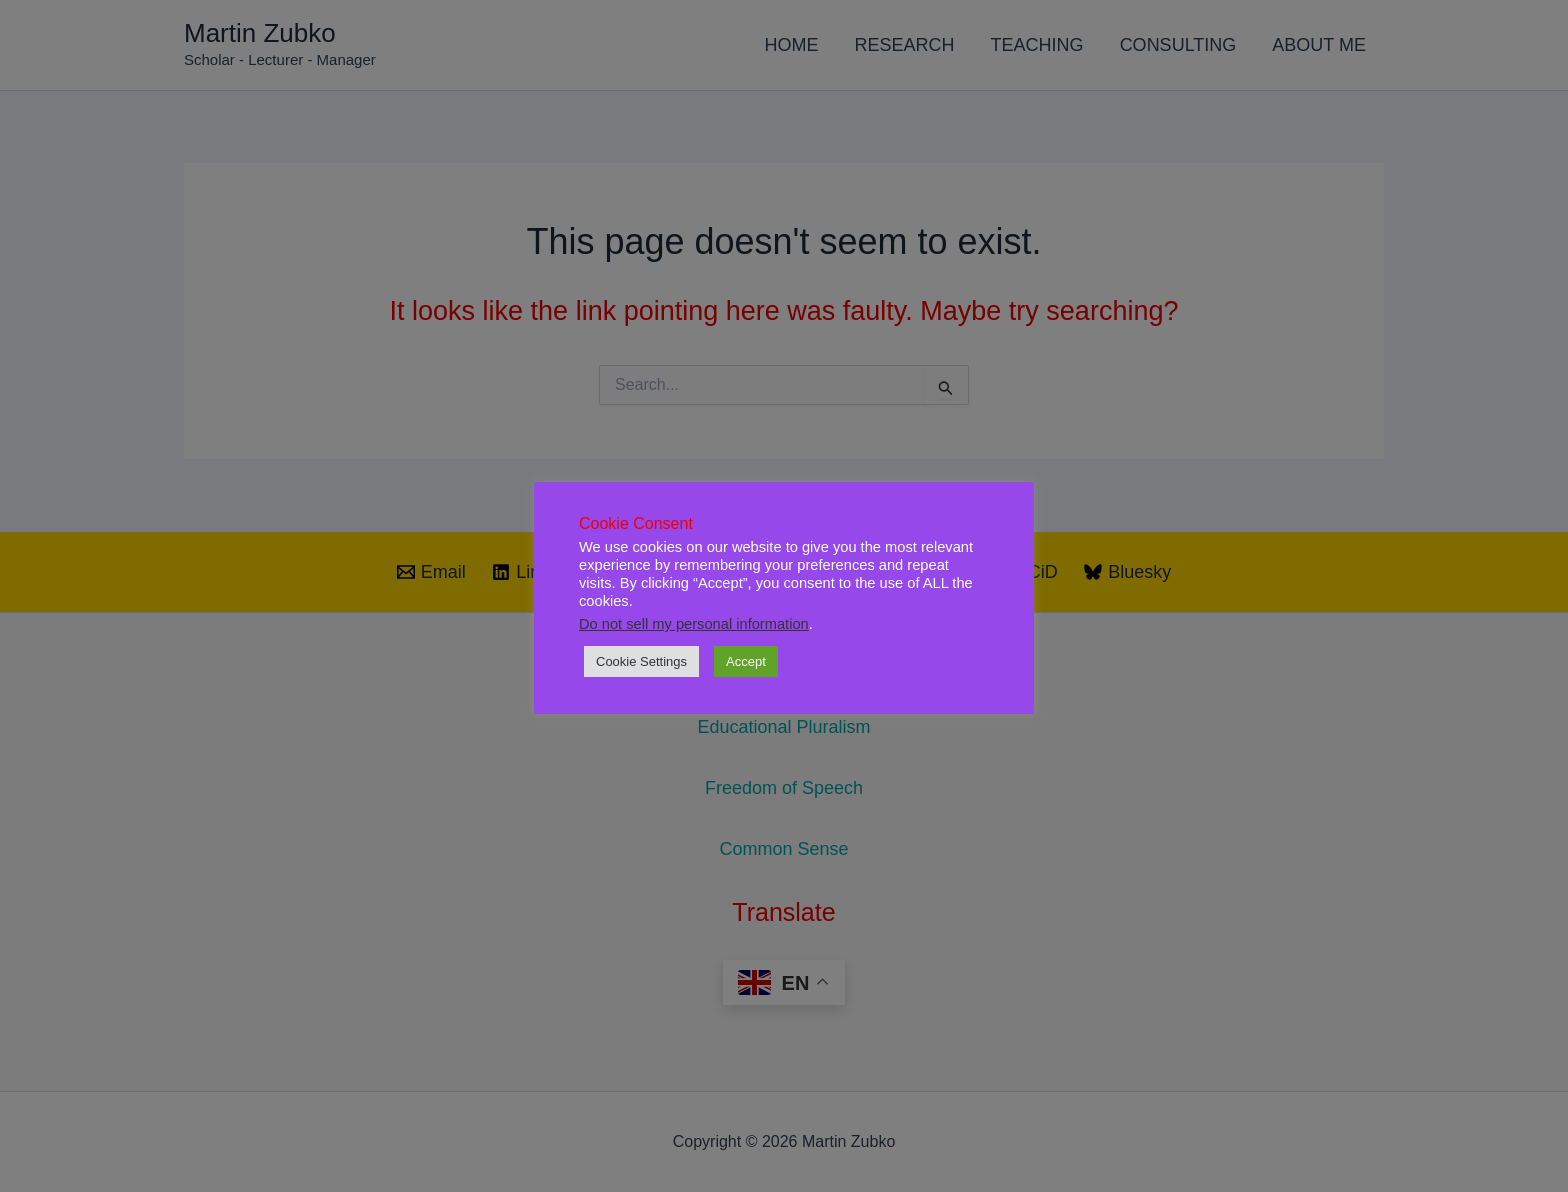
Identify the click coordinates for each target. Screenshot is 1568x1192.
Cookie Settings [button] (641, 661)
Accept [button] (746, 661)
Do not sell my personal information (694, 624)
